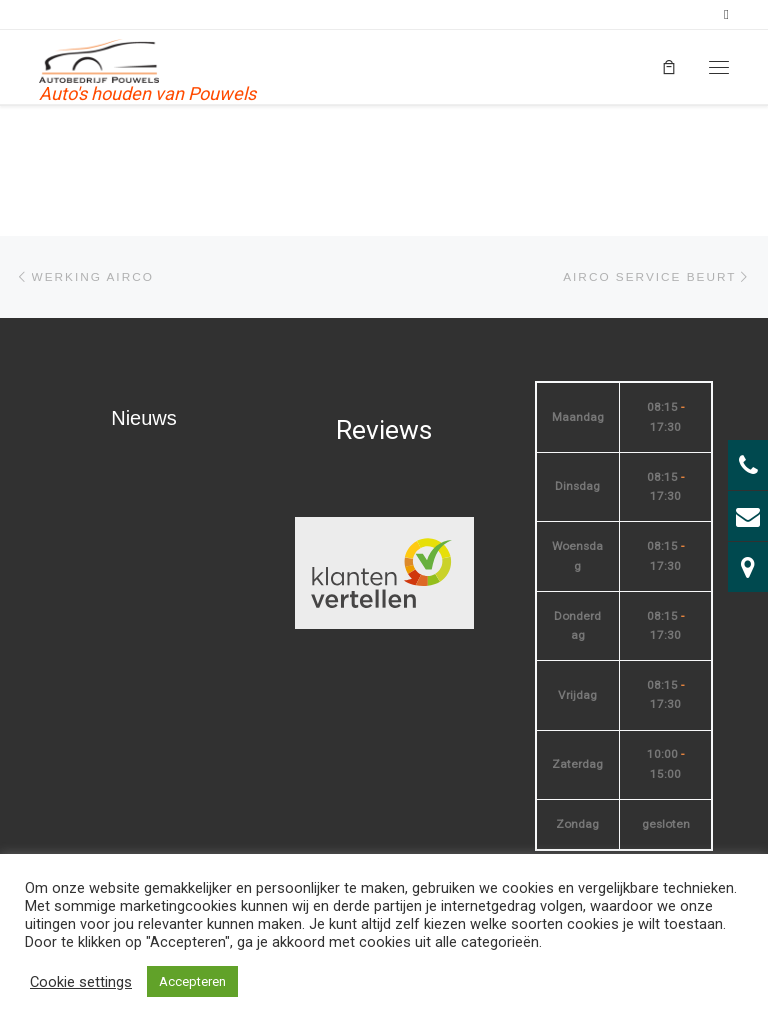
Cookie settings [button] (81, 982)
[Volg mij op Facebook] (726, 14)
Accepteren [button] (192, 981)
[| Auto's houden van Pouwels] (100, 60)
